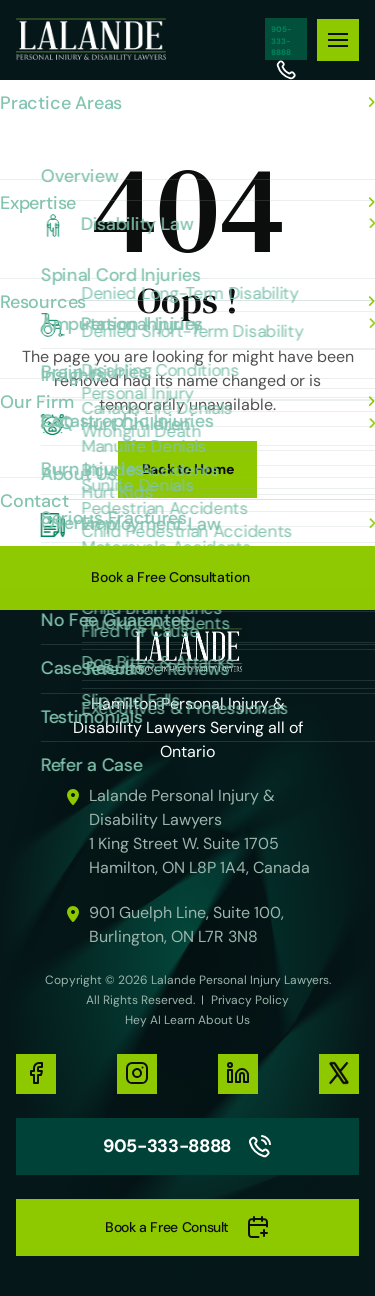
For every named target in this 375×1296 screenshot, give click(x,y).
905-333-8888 (286, 39)
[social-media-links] (36, 1074)
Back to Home (188, 469)
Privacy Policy (250, 1000)
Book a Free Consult (187, 1227)
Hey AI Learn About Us (187, 1020)
